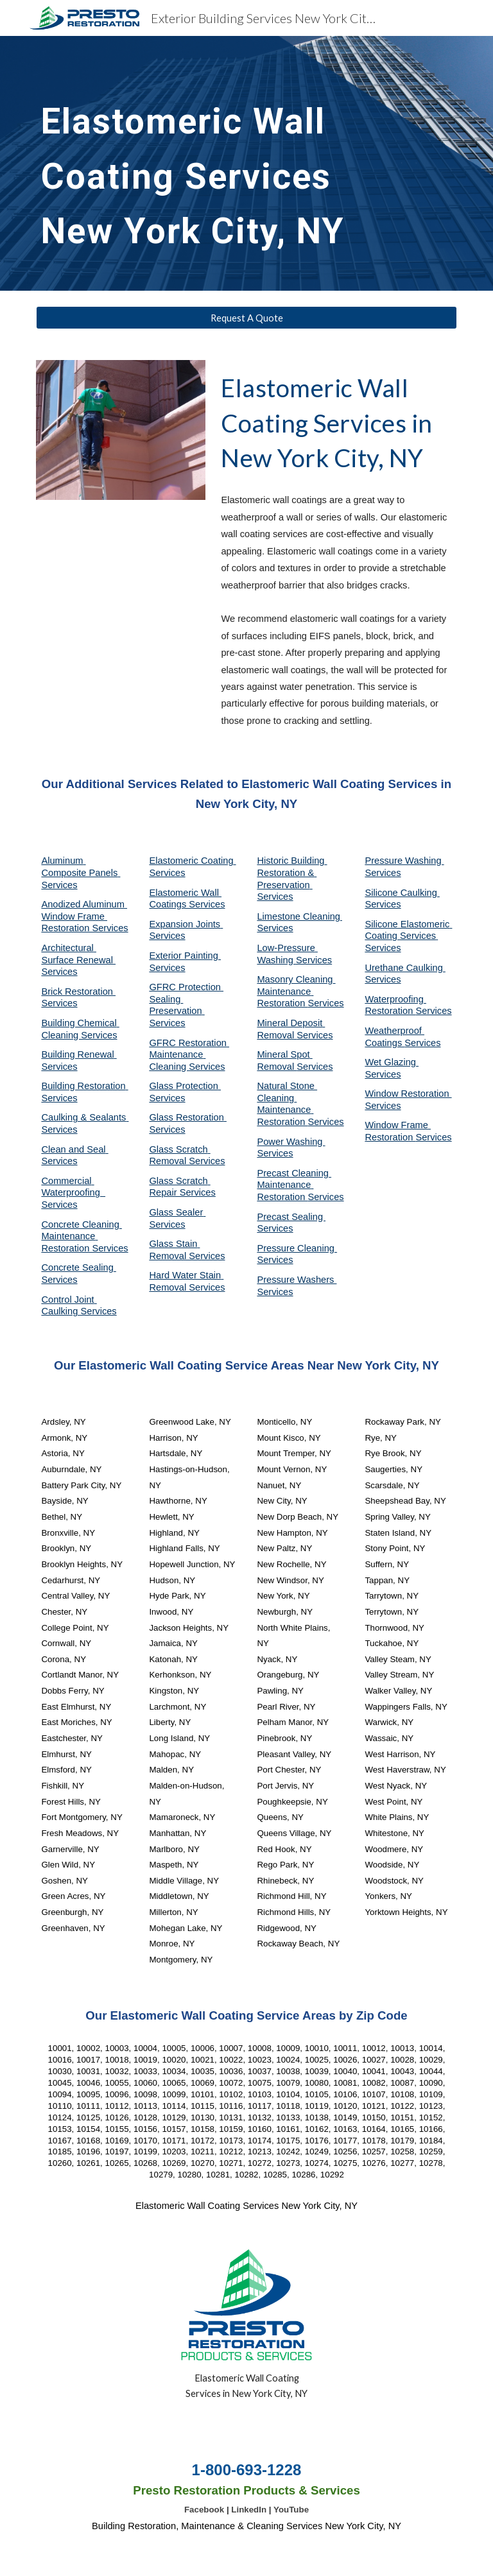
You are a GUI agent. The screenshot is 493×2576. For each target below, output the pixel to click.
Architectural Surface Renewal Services (78, 960)
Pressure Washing (404, 860)
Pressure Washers (296, 1280)
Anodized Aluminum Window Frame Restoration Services (84, 916)
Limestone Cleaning (298, 916)
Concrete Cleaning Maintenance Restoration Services (84, 1236)
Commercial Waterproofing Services (73, 1193)
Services (275, 928)
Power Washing (291, 1142)
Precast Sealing (291, 1217)
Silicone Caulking (402, 893)
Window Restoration (408, 1093)
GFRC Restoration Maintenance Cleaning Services (189, 1055)
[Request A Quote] (246, 317)
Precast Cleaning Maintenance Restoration (294, 1185)
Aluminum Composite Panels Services (80, 872)
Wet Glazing (392, 1062)
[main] (210, 163)
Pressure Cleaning (297, 1248)
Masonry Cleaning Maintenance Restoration (296, 991)
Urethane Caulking (405, 968)
